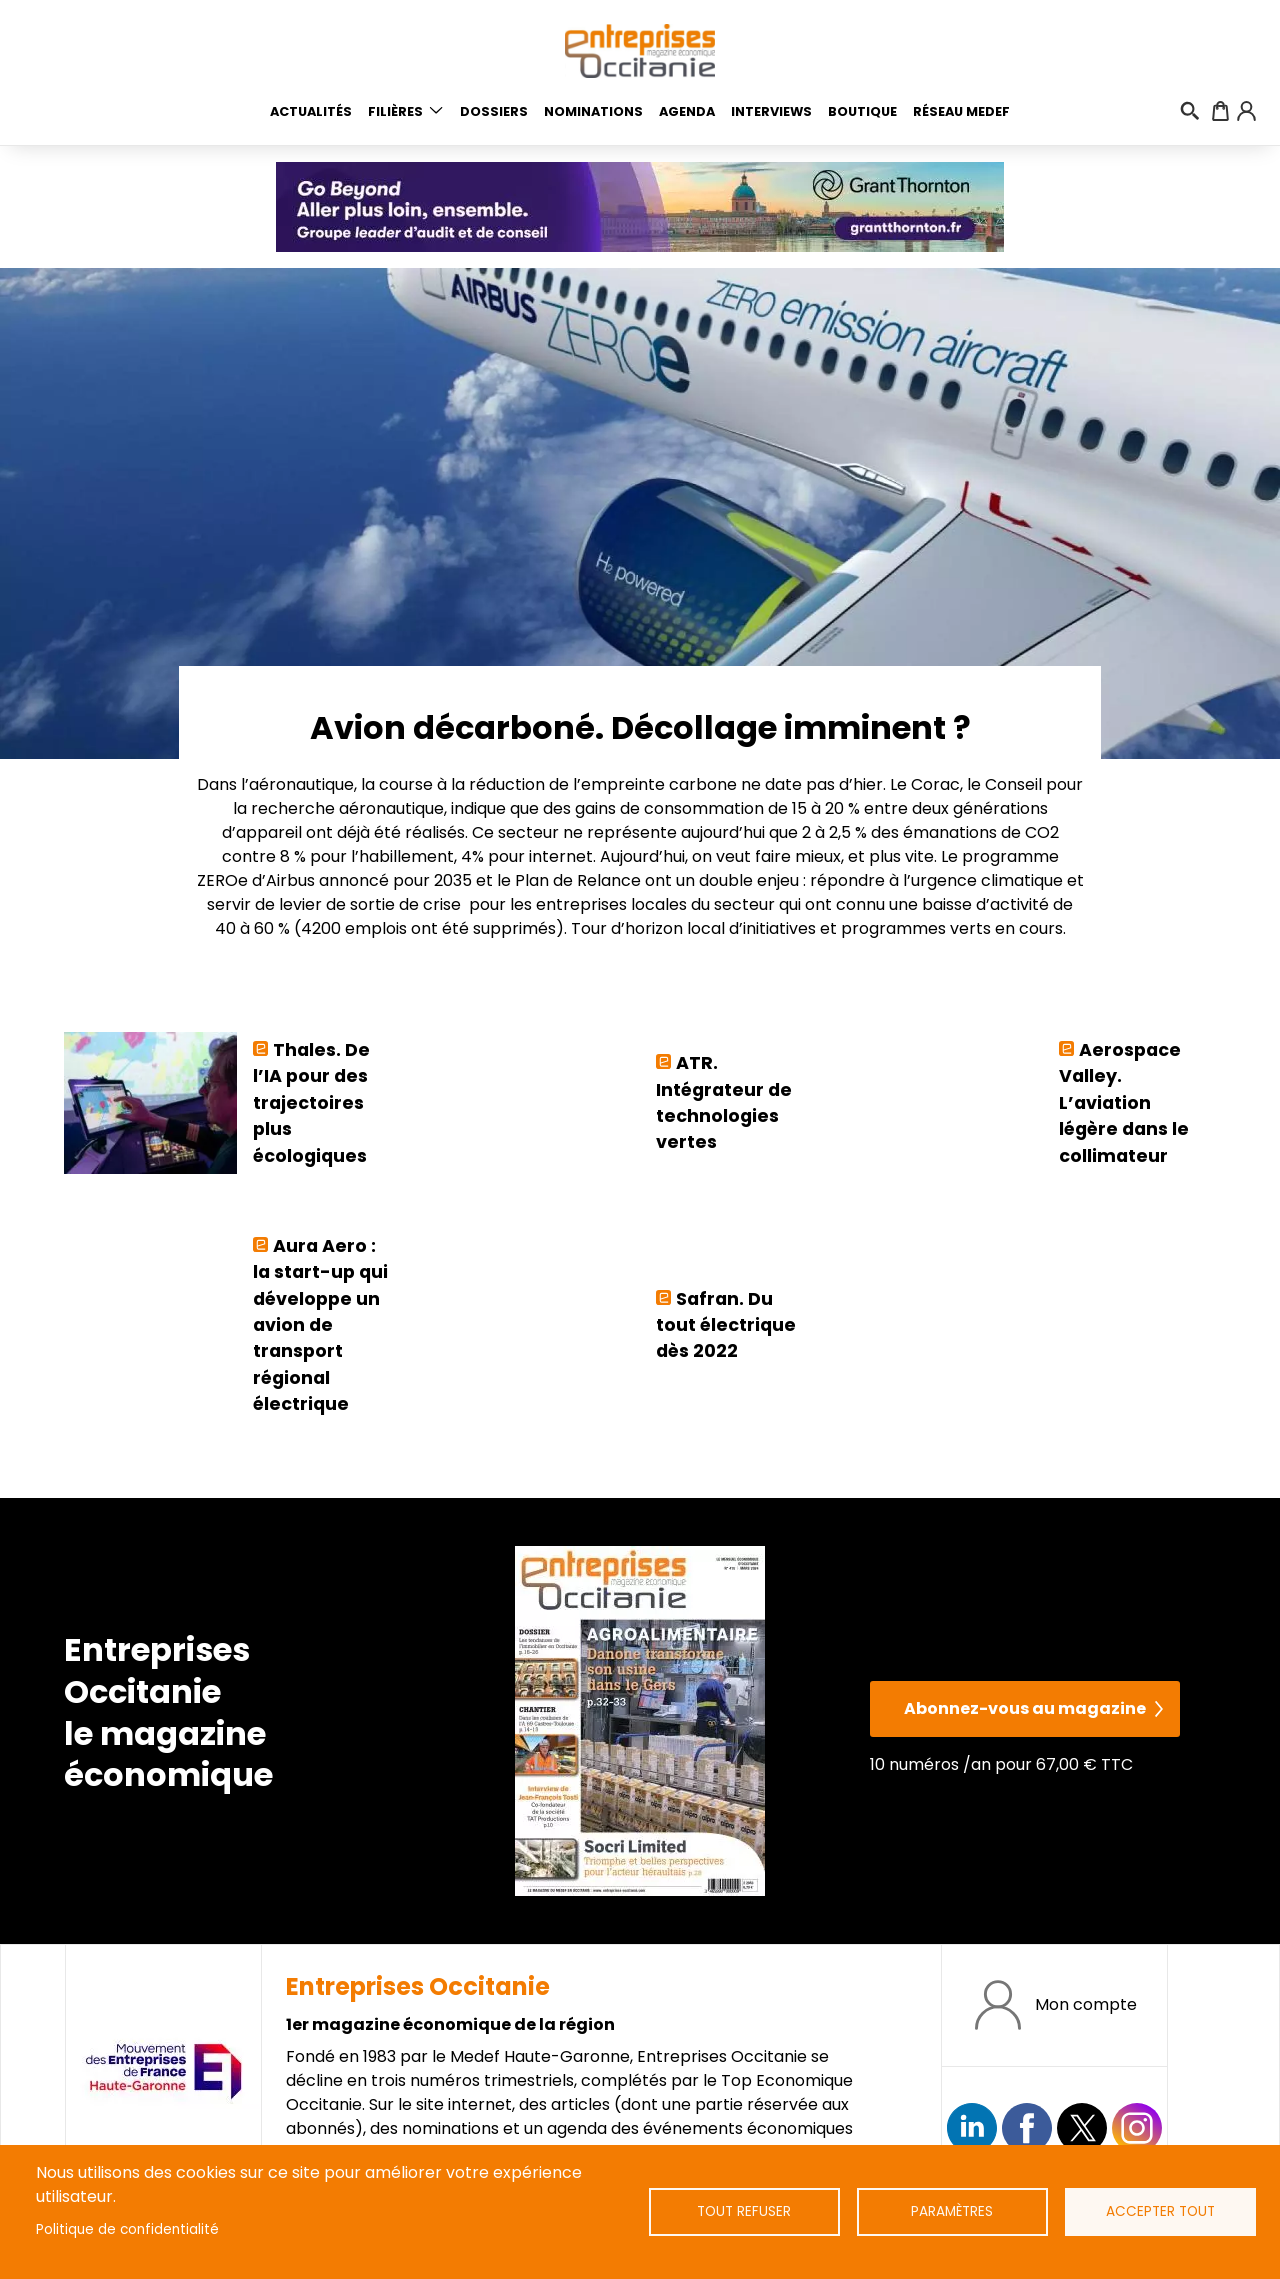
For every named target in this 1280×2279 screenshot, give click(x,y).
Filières (395, 111)
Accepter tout (1160, 2211)
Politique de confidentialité (127, 2229)
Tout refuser (744, 2211)
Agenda (687, 111)
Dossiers (494, 111)
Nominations (593, 111)
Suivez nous (972, 2128)
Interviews (771, 111)
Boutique (862, 111)
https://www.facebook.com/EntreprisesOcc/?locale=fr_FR (1027, 2128)
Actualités (311, 111)
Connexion (1246, 111)
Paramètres (952, 2211)
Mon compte (1086, 2004)
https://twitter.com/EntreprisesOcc (1082, 2128)
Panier (1221, 111)
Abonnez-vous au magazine (1025, 1708)
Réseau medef (961, 111)
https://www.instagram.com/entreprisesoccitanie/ (1137, 2128)
